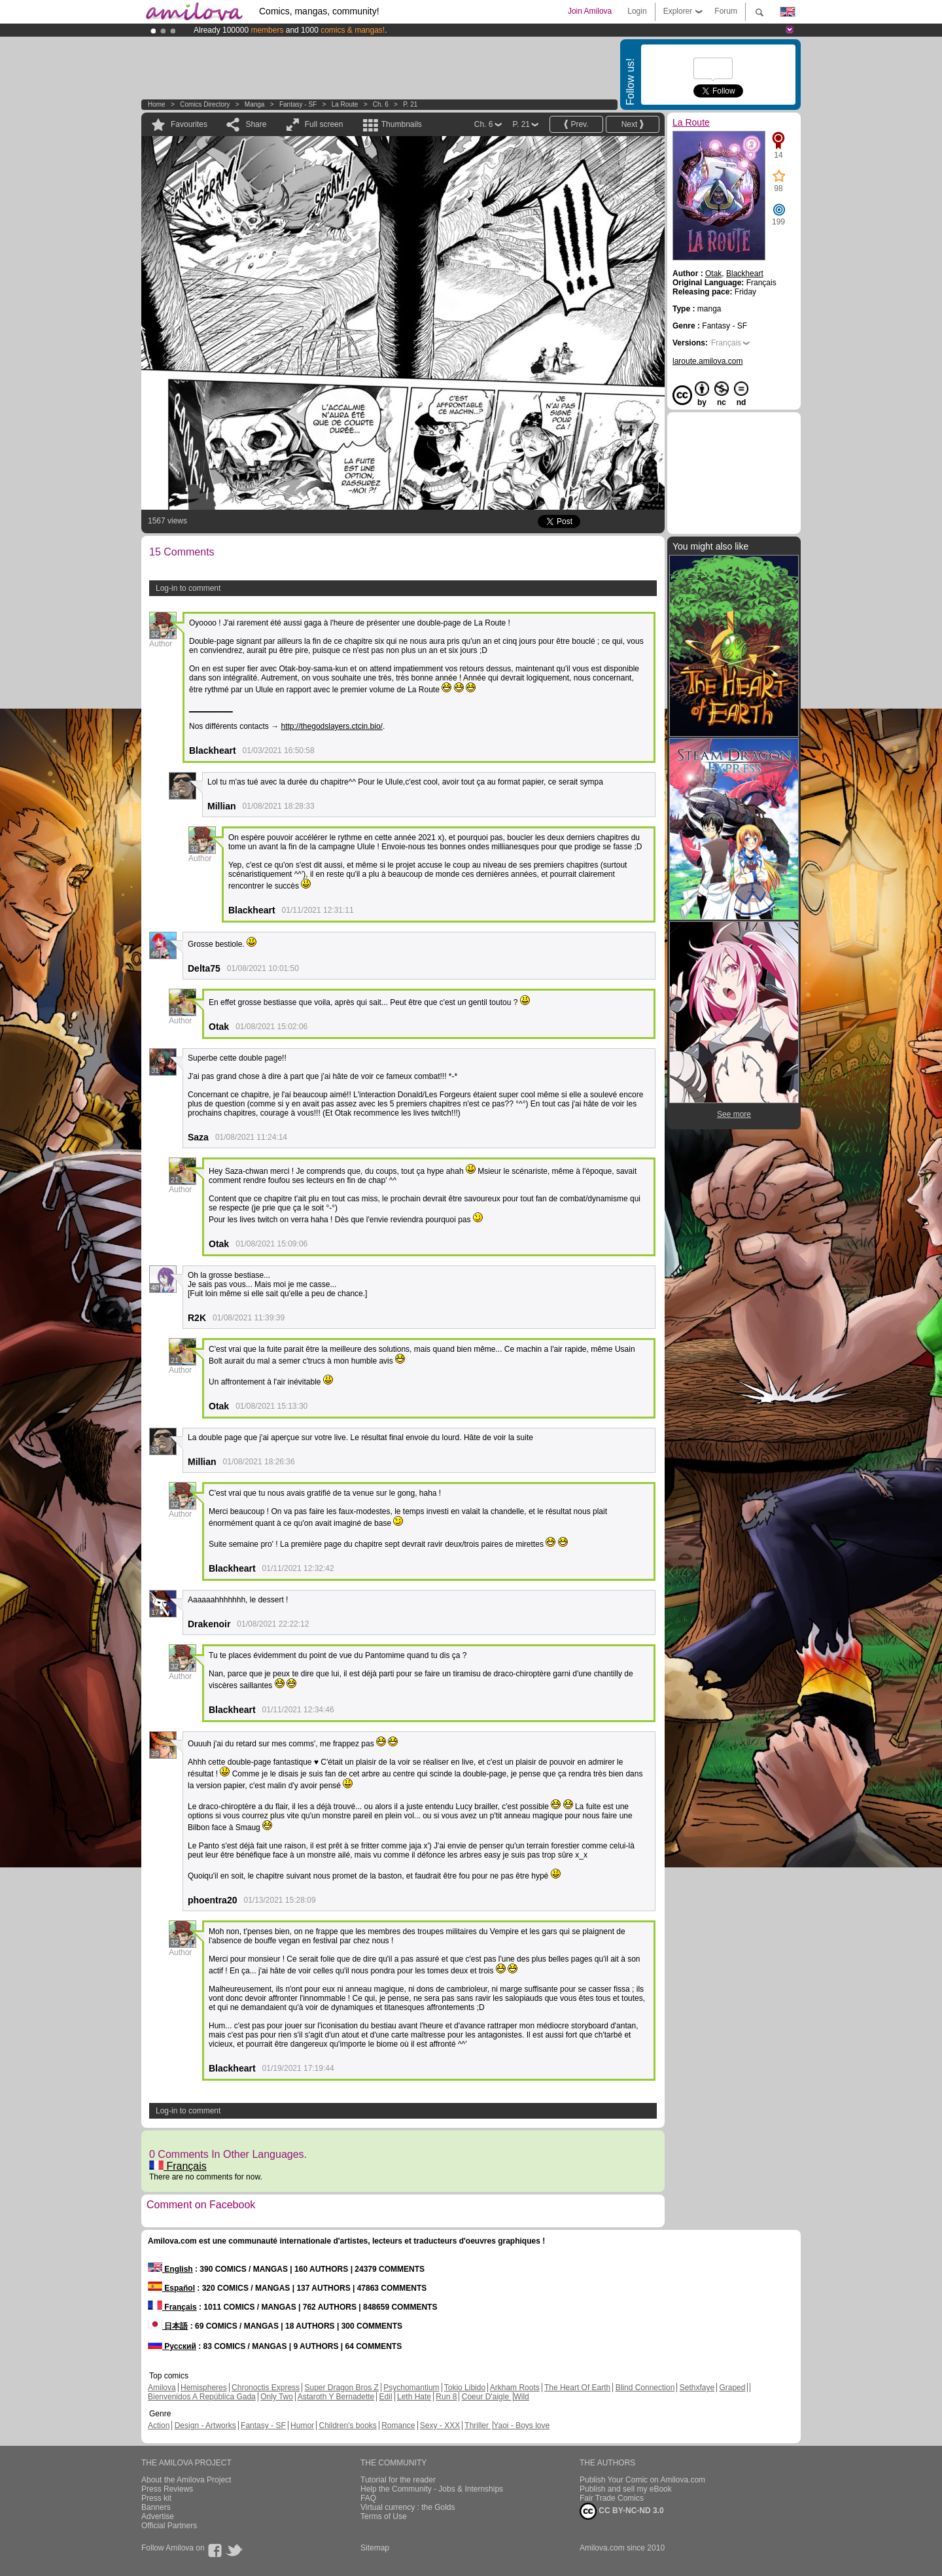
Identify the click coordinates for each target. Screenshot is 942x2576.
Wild (521, 2396)
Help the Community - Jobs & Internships (431, 2489)
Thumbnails (401, 124)
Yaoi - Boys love (521, 2425)
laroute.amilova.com (707, 361)
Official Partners (169, 2525)
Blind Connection (645, 2387)
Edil (385, 2396)
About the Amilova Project (186, 2479)
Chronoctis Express (266, 2387)
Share (255, 124)
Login (636, 11)
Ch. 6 (381, 104)
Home (157, 104)
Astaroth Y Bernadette (336, 2396)
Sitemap (374, 2547)
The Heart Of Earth (577, 2387)
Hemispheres (204, 2387)
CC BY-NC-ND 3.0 (622, 2511)
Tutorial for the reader (398, 2479)
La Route (345, 104)
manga (255, 104)
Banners (156, 2507)
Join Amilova (590, 11)
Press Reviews (167, 2489)
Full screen (324, 124)
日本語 (168, 2326)
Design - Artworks (205, 2425)
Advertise (157, 2516)
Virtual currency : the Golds (407, 2507)
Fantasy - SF (298, 104)
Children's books (347, 2425)
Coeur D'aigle (487, 2396)
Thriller (477, 2425)
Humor (302, 2425)
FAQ (368, 2498)
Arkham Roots (515, 2387)
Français (178, 2166)
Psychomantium (411, 2387)
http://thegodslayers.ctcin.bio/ (332, 726)
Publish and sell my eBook (626, 2489)
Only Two (276, 2396)
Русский (172, 2346)
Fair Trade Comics (612, 2498)
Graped (732, 2387)
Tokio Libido (464, 2387)
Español (171, 2288)
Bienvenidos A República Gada (202, 2396)
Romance (398, 2425)
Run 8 (446, 2396)
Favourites (189, 124)
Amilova (162, 2387)
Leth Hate (414, 2396)
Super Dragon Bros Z (341, 2387)
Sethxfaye (697, 2387)
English (170, 2269)
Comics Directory (205, 104)
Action (158, 2425)
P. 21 (410, 104)
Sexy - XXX (440, 2425)
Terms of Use (383, 2516)
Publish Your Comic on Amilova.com (642, 2479)
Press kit (156, 2498)
